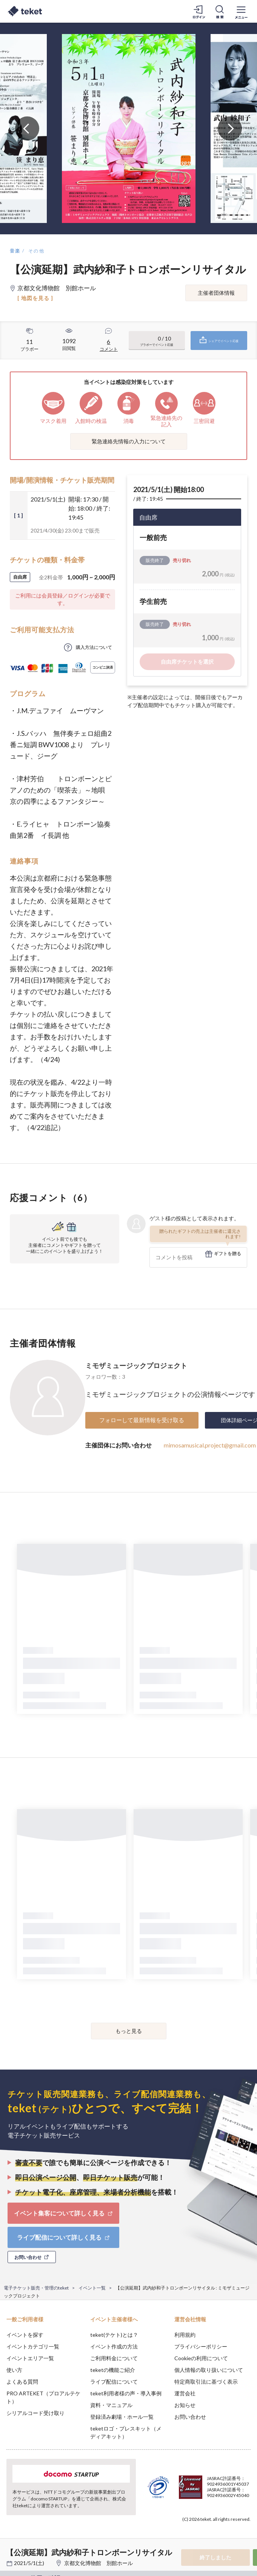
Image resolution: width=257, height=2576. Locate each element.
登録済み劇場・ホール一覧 (122, 2416)
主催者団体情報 (216, 292)
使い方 (14, 2370)
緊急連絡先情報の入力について (129, 441)
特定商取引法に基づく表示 (206, 2381)
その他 (36, 251)
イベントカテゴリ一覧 (32, 2346)
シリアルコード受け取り (35, 2413)
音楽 (15, 251)
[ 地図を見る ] (35, 298)
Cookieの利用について (201, 2358)
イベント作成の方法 (114, 2346)
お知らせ (184, 2405)
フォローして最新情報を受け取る (141, 1419)
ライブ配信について (114, 2381)
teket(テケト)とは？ (114, 2334)
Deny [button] (192, 2534)
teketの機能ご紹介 (112, 2370)
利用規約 (184, 2334)
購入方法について (94, 647)
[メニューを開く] (241, 11)
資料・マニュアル (111, 2405)
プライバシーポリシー (200, 2346)
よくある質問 (22, 2381)
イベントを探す (24, 2334)
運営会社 (184, 2393)
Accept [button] (231, 2534)
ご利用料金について (114, 2358)
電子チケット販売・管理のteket (36, 2288)
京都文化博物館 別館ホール (98, 2563)
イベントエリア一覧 (30, 2358)
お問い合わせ (190, 2416)
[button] (10, 2548)
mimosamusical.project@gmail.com (210, 1445)
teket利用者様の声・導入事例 (126, 2393)
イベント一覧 (92, 2288)
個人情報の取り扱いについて (208, 2370)
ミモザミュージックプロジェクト (136, 1365)
